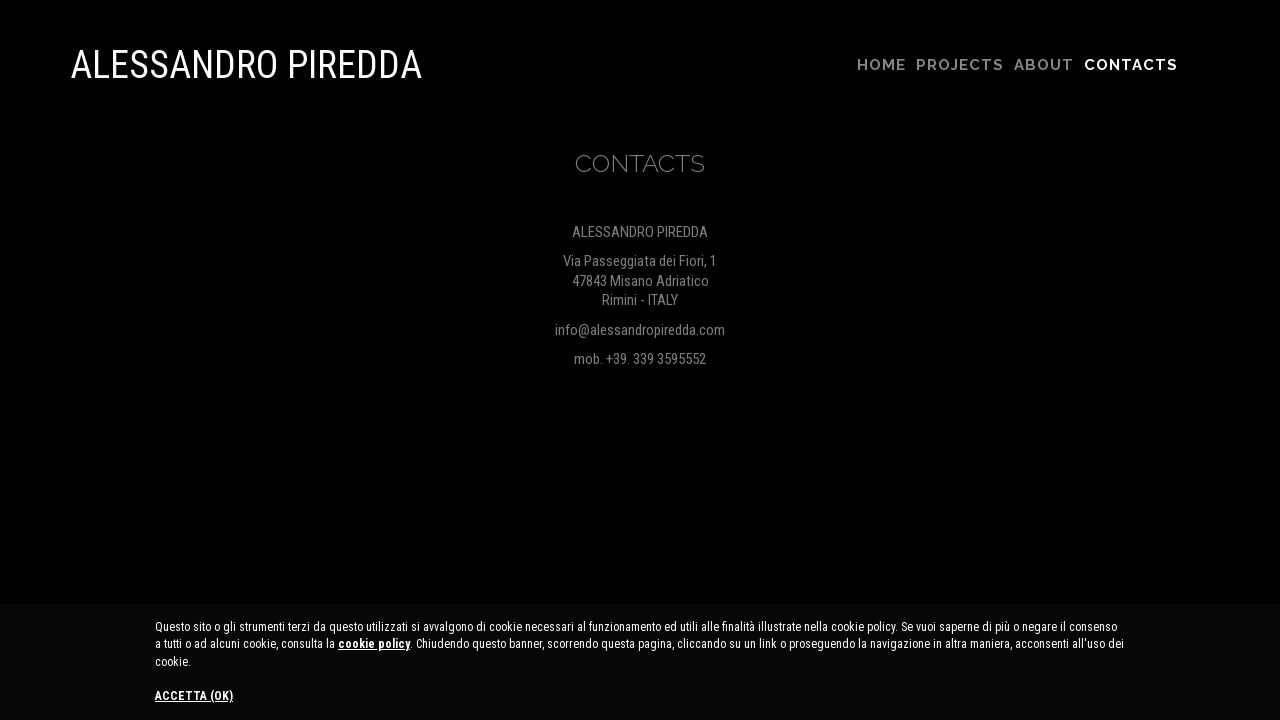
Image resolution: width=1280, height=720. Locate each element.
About (1044, 65)
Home (881, 65)
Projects (960, 65)
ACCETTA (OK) (194, 696)
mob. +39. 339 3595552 (640, 359)
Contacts (1131, 65)
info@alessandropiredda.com (640, 330)
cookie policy (374, 644)
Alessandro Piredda (246, 65)
